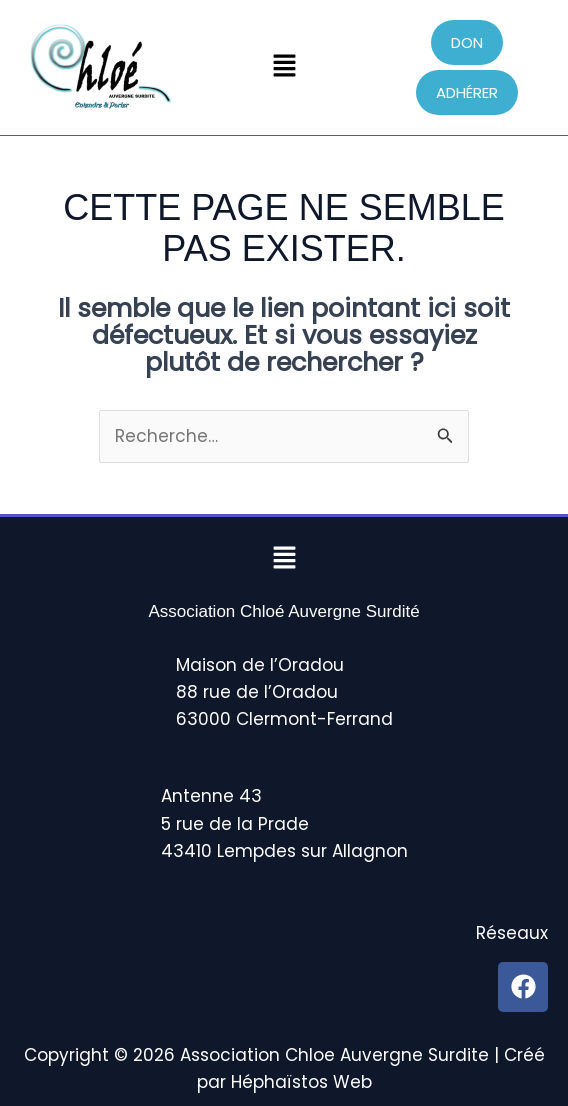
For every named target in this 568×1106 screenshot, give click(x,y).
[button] (284, 67)
